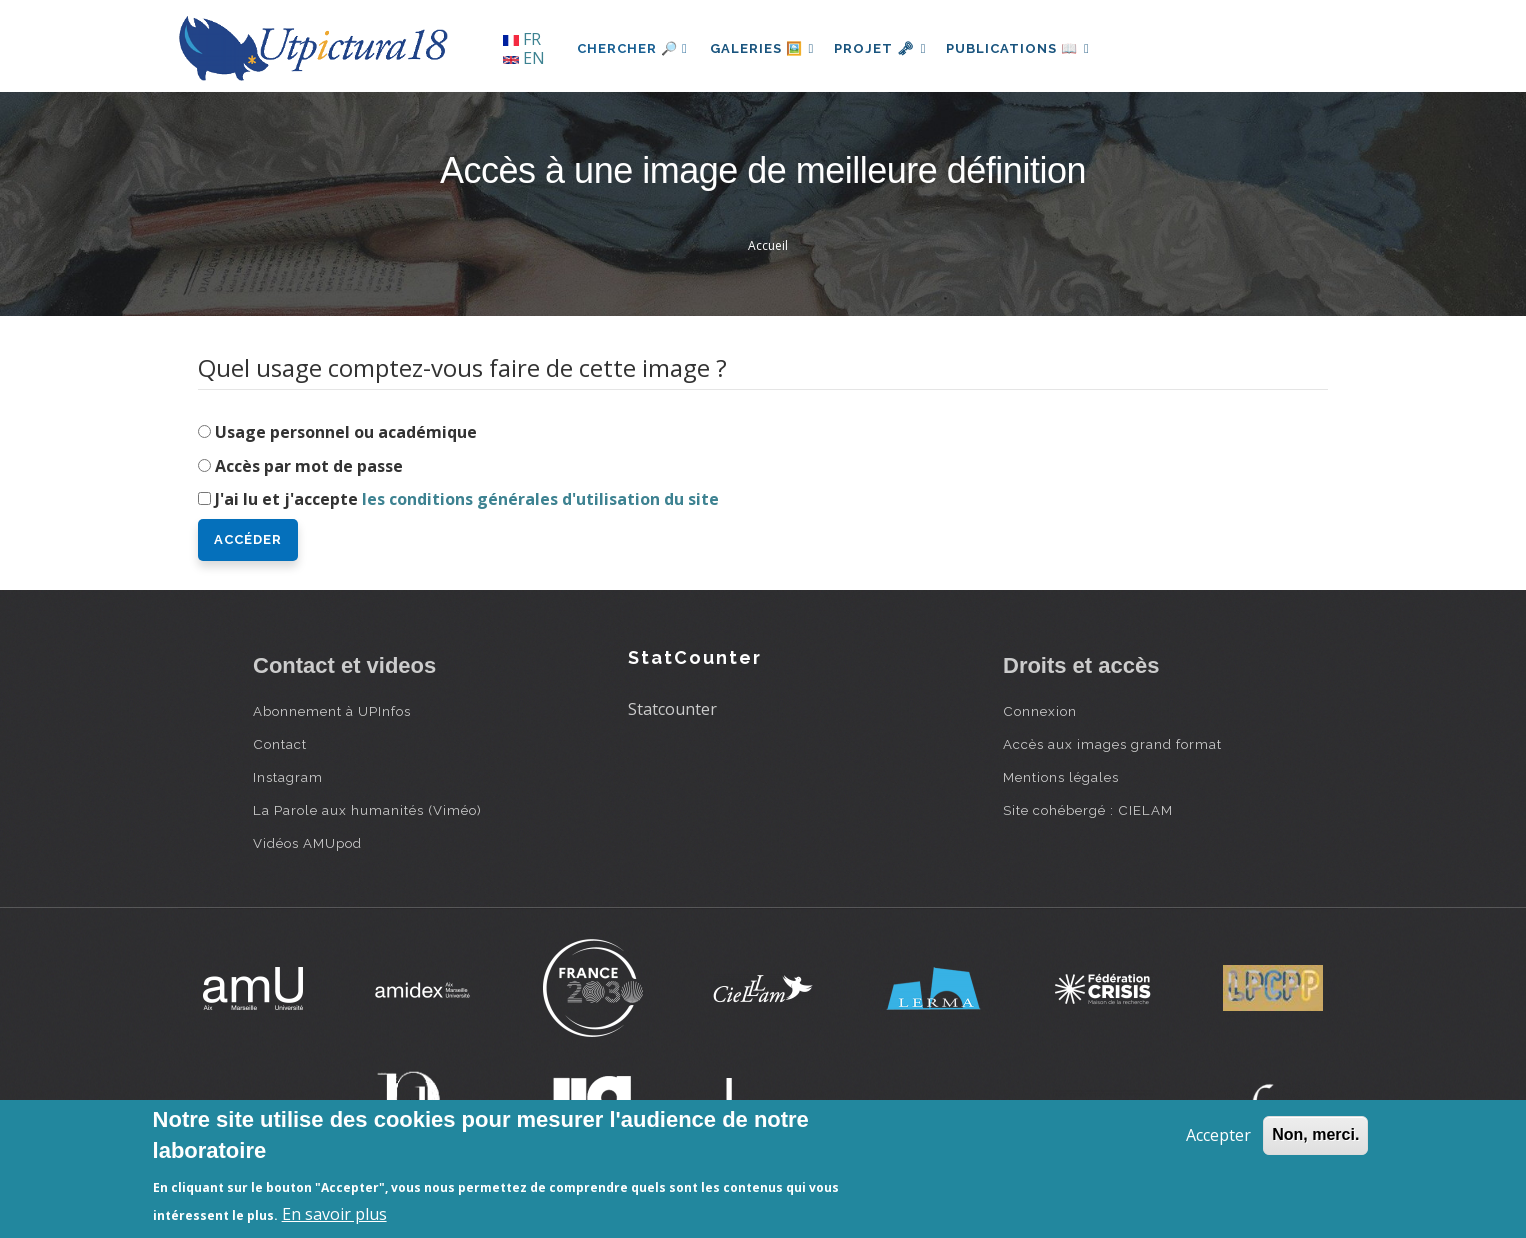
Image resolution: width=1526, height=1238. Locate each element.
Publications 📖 (1029, 48)
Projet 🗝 (887, 48)
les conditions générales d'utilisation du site (540, 499)
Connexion (1040, 711)
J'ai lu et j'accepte (467, 499)
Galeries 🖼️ (764, 48)
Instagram (288, 777)
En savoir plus (334, 1214)
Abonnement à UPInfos (332, 711)
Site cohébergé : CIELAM (1088, 810)
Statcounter (672, 709)
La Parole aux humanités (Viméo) (367, 810)
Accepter (1218, 1135)
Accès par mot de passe (309, 466)
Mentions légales (1061, 777)
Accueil (768, 245)
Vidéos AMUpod (307, 843)
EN (524, 58)
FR (522, 39)
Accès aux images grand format (1112, 744)
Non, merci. (1315, 1134)
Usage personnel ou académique (346, 432)
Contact (280, 744)
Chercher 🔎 (632, 48)
